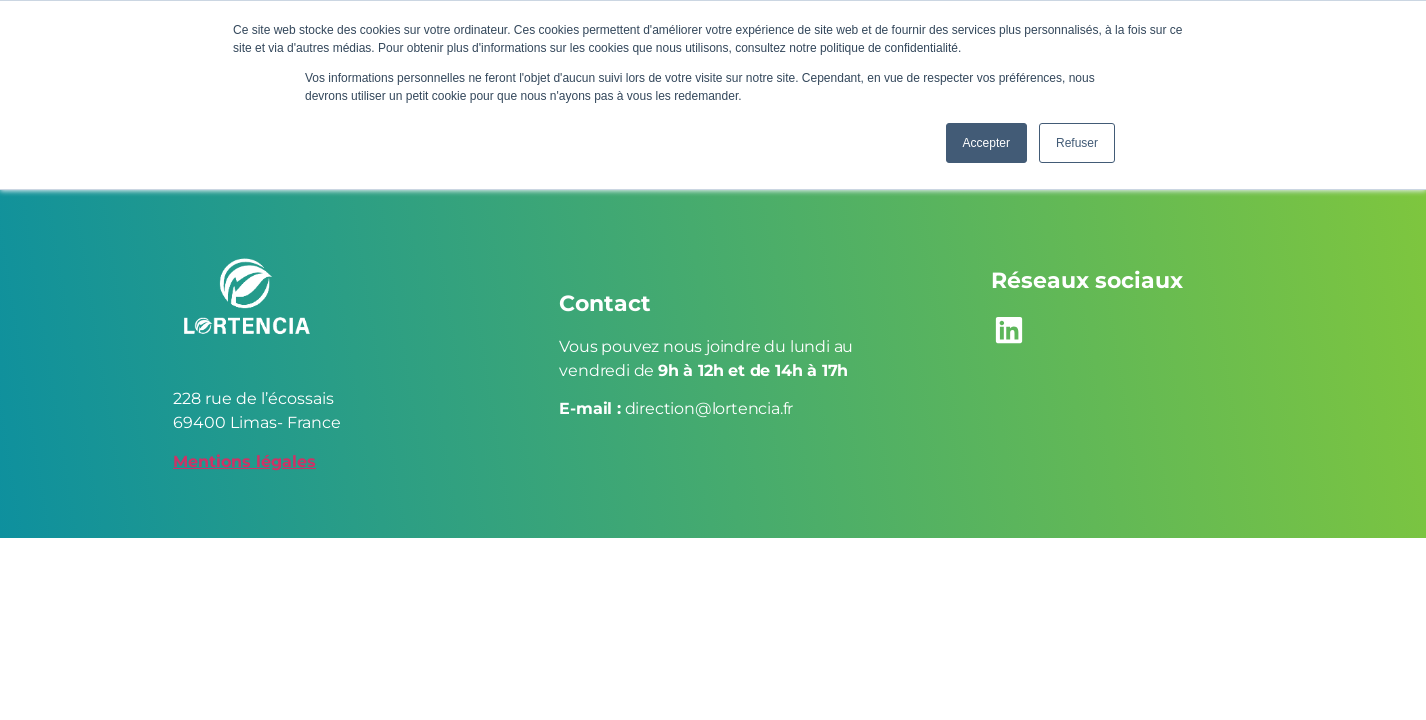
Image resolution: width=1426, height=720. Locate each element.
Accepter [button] (986, 143)
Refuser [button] (1077, 143)
